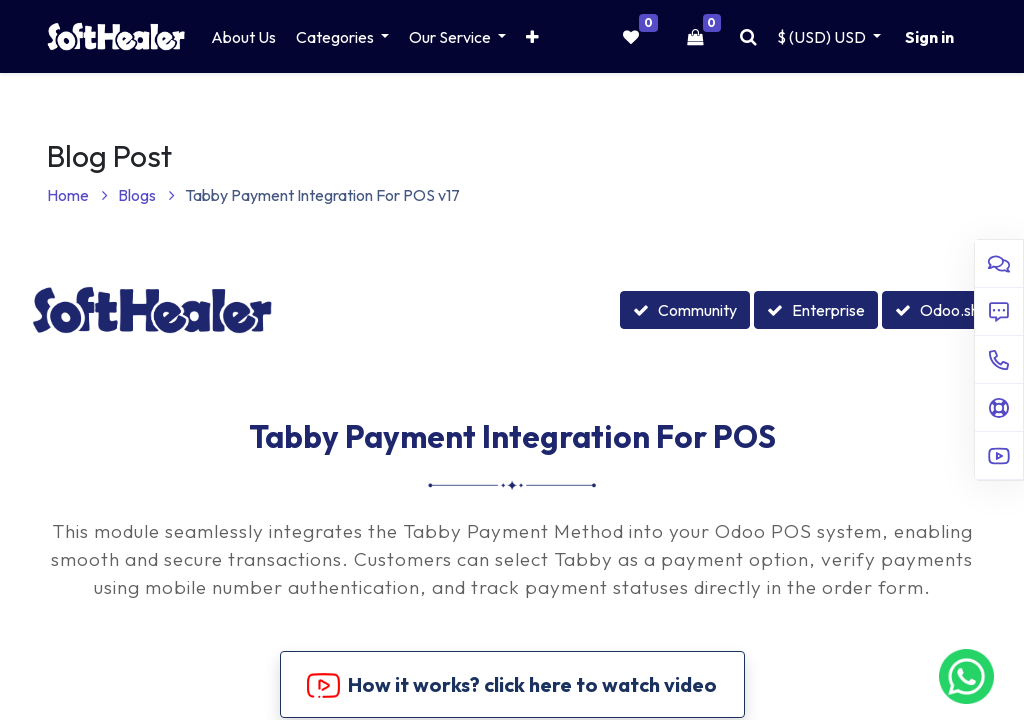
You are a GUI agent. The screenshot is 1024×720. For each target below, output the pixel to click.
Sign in (929, 37)
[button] (532, 37)
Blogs (146, 195)
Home (77, 195)
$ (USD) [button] (823, 37)
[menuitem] (243, 37)
